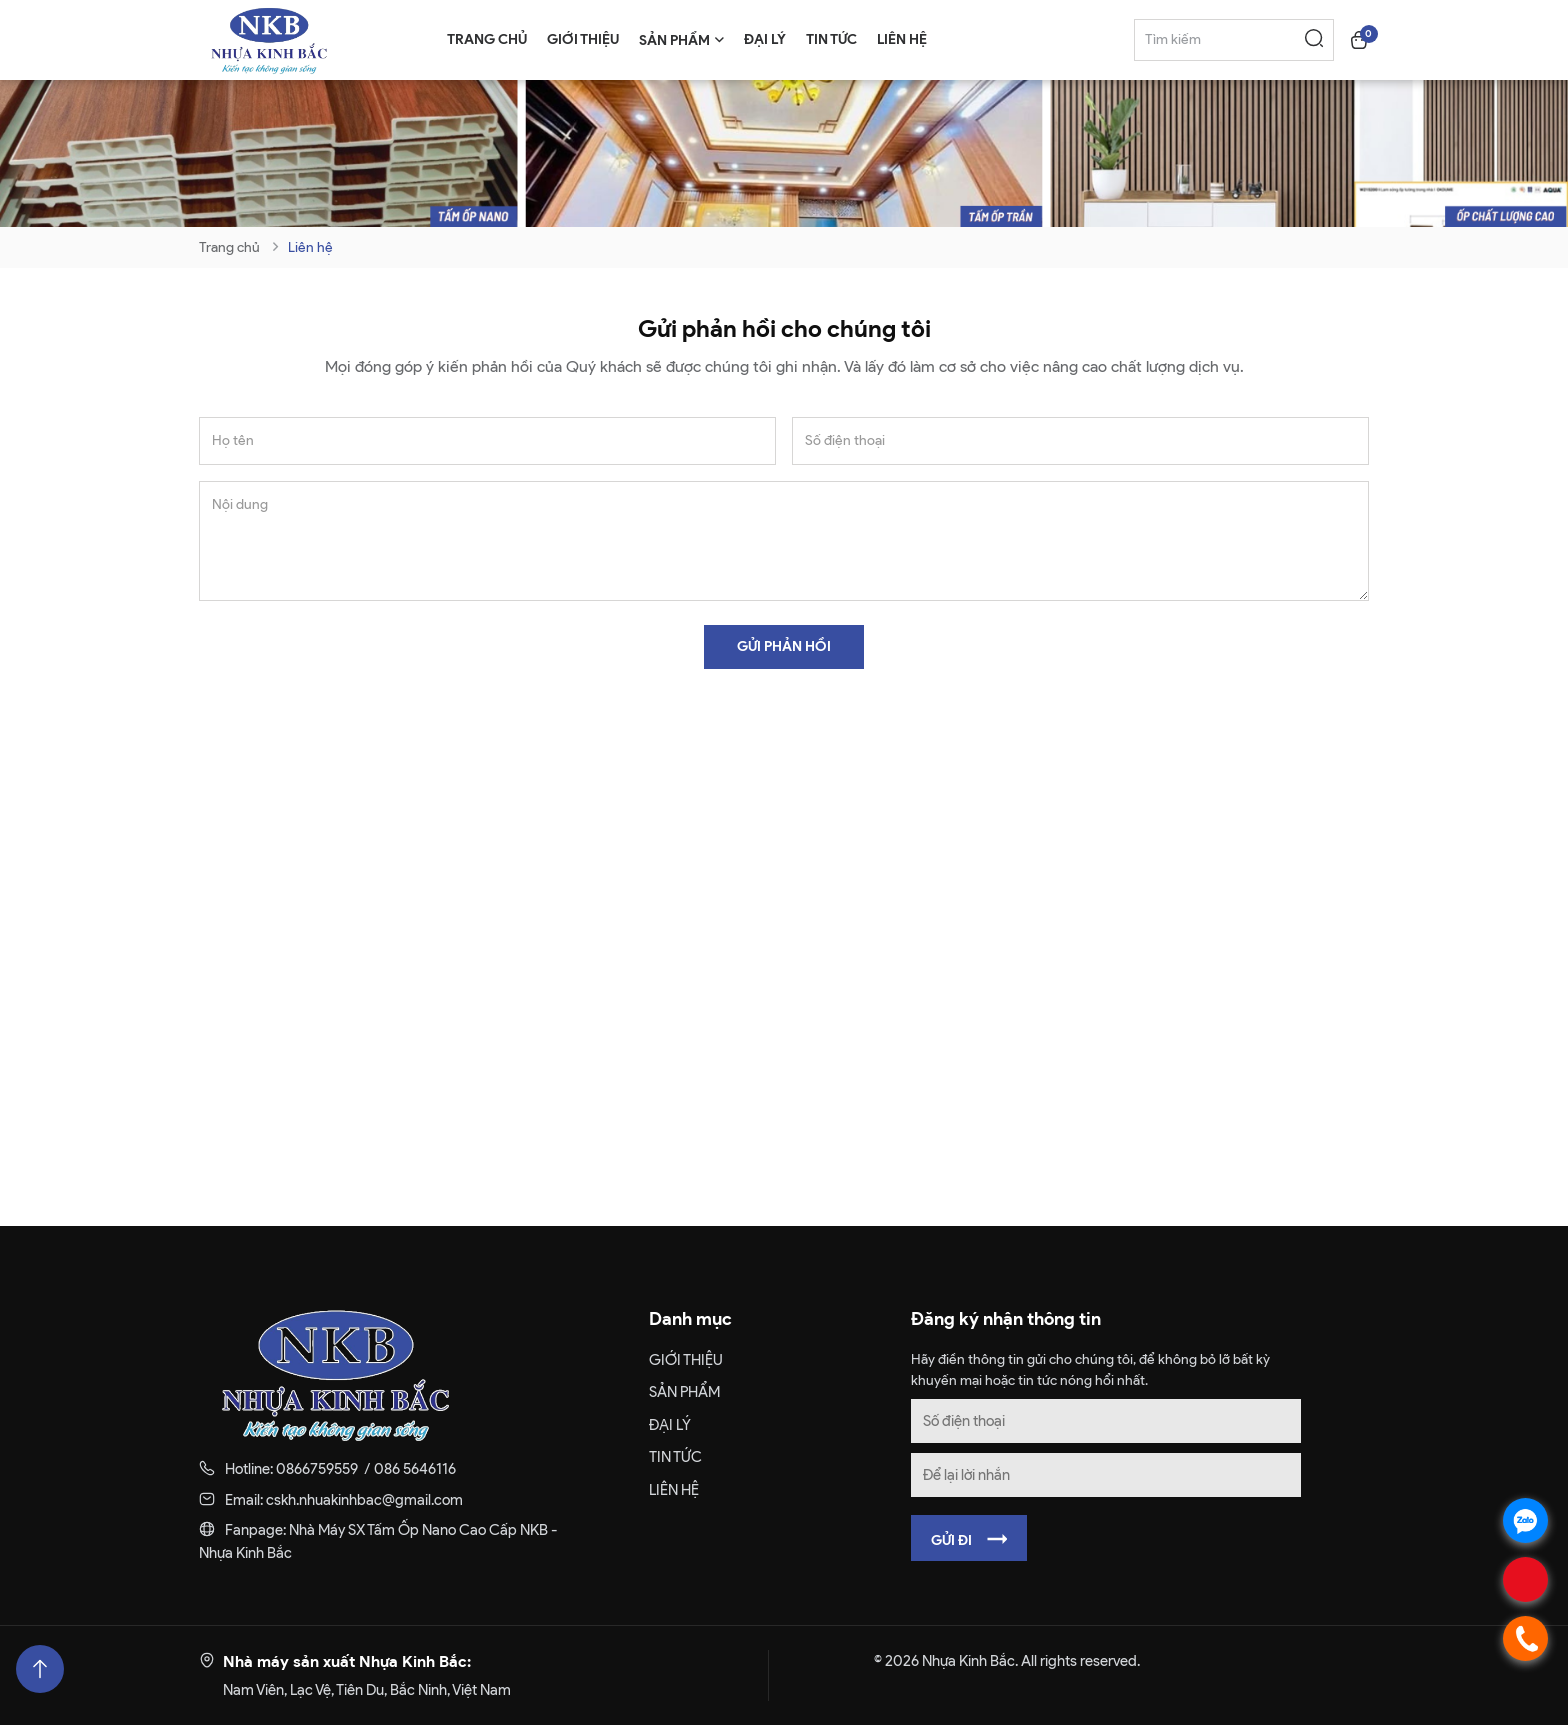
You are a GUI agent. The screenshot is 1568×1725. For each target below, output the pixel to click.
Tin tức (675, 1457)
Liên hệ (310, 247)
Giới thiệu (686, 1360)
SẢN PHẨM (684, 1392)
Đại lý (670, 1425)
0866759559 (317, 1469)
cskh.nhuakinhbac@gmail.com (364, 1500)
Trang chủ (229, 247)
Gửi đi (969, 1539)
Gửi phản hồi (784, 646)
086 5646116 (415, 1469)
